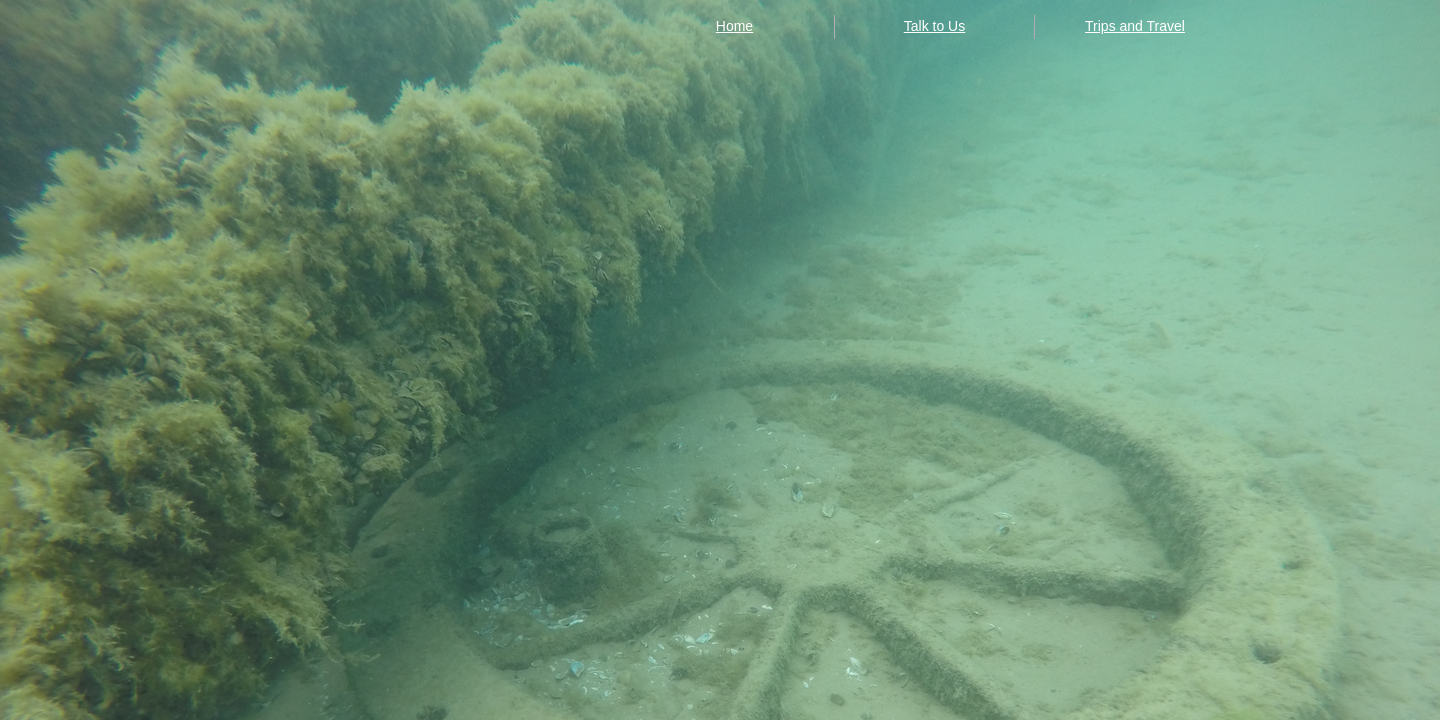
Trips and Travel (1135, 26)
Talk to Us (934, 26)
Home (734, 26)
